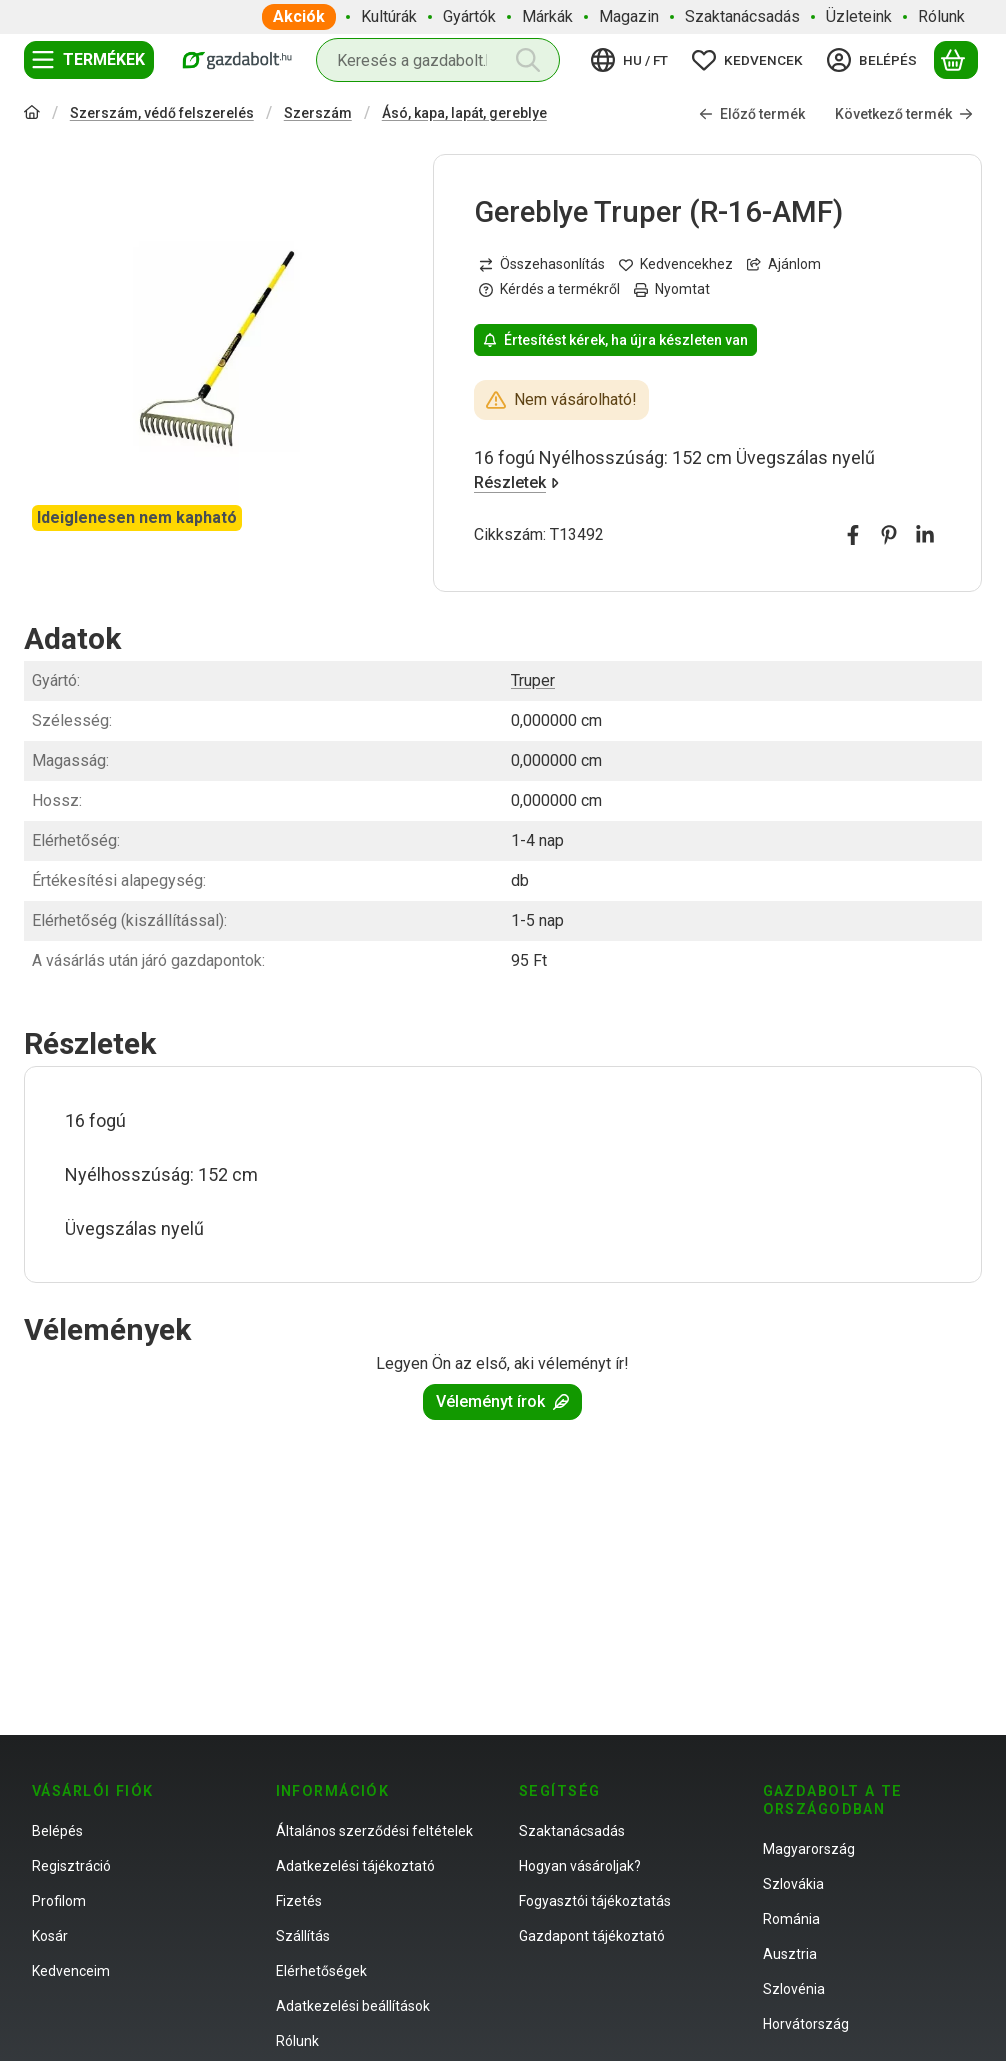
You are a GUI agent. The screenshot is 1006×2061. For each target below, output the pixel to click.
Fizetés (299, 1901)
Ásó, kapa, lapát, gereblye (464, 113)
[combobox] (438, 60)
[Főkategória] (32, 114)
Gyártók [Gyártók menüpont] (469, 16)
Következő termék (904, 114)
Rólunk (297, 2041)
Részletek (516, 482)
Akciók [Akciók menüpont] (299, 16)
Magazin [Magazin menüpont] (629, 16)
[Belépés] (875, 60)
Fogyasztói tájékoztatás (595, 1901)
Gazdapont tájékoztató (592, 1936)
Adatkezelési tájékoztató (355, 1866)
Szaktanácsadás (572, 1831)
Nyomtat (672, 289)
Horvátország (806, 2024)
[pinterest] (889, 535)
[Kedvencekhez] (676, 264)
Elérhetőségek (321, 1971)
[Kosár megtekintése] (956, 60)
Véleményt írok (502, 1401)
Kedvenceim (71, 1971)
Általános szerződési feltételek (374, 1831)
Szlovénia (794, 1989)
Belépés (57, 1831)
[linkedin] (925, 535)
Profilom (59, 1901)
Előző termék (752, 114)
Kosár (50, 1936)
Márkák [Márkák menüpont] (547, 16)
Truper (533, 680)
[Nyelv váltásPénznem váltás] (632, 60)
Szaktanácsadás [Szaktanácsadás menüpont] (742, 16)
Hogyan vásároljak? (580, 1866)
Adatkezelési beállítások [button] (353, 2006)
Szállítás (303, 1936)
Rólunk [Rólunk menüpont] (941, 16)
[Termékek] (89, 60)
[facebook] (853, 535)
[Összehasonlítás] (542, 264)
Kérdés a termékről (549, 289)
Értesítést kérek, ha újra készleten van (615, 340)
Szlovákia (793, 1884)
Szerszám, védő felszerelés (162, 113)
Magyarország (809, 1849)
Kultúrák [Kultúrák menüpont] (389, 16)
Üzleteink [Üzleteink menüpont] (859, 16)
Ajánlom (784, 264)
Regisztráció (71, 1866)
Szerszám (318, 113)
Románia (791, 1919)
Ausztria (790, 1954)
